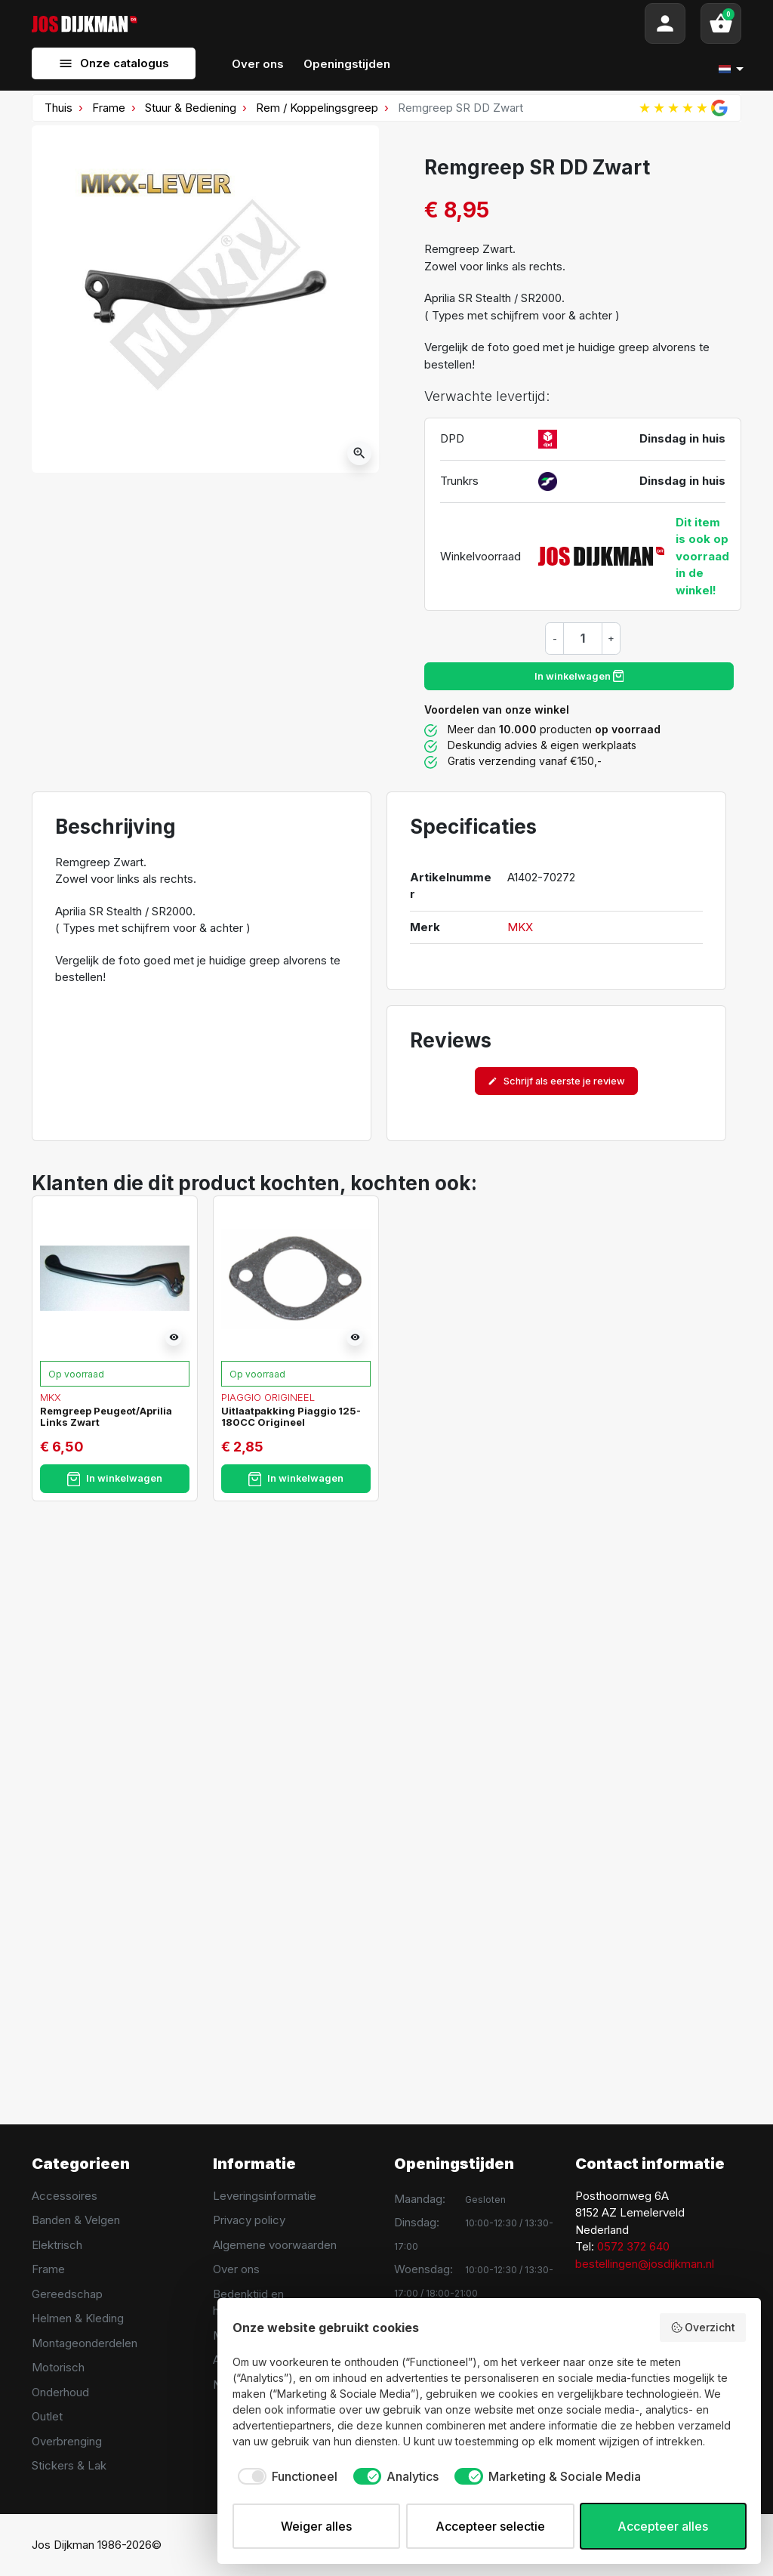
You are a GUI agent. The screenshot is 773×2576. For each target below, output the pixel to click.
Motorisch (58, 2367)
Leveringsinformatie (264, 2196)
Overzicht (703, 2327)
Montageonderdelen (84, 2343)
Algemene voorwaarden (275, 2245)
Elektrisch (57, 2245)
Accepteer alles (662, 2526)
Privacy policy (249, 2220)
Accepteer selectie (490, 2526)
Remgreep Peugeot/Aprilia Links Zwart (106, 1417)
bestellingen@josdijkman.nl (644, 2264)
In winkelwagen (579, 676)
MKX (520, 927)
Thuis (58, 107)
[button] (721, 23)
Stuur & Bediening (190, 107)
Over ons (236, 2269)
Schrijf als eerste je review (556, 1081)
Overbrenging (67, 2441)
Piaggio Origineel (268, 1397)
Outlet (47, 2416)
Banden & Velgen (76, 2220)
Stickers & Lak (69, 2465)
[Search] (391, 23)
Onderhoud (60, 2392)
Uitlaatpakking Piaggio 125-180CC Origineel (291, 1417)
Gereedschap (67, 2294)
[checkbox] (285, 2476)
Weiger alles (316, 2526)
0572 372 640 (633, 2246)
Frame (108, 107)
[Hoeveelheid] (582, 638)
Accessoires (64, 2196)
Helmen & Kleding (78, 2318)
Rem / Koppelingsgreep (317, 107)
